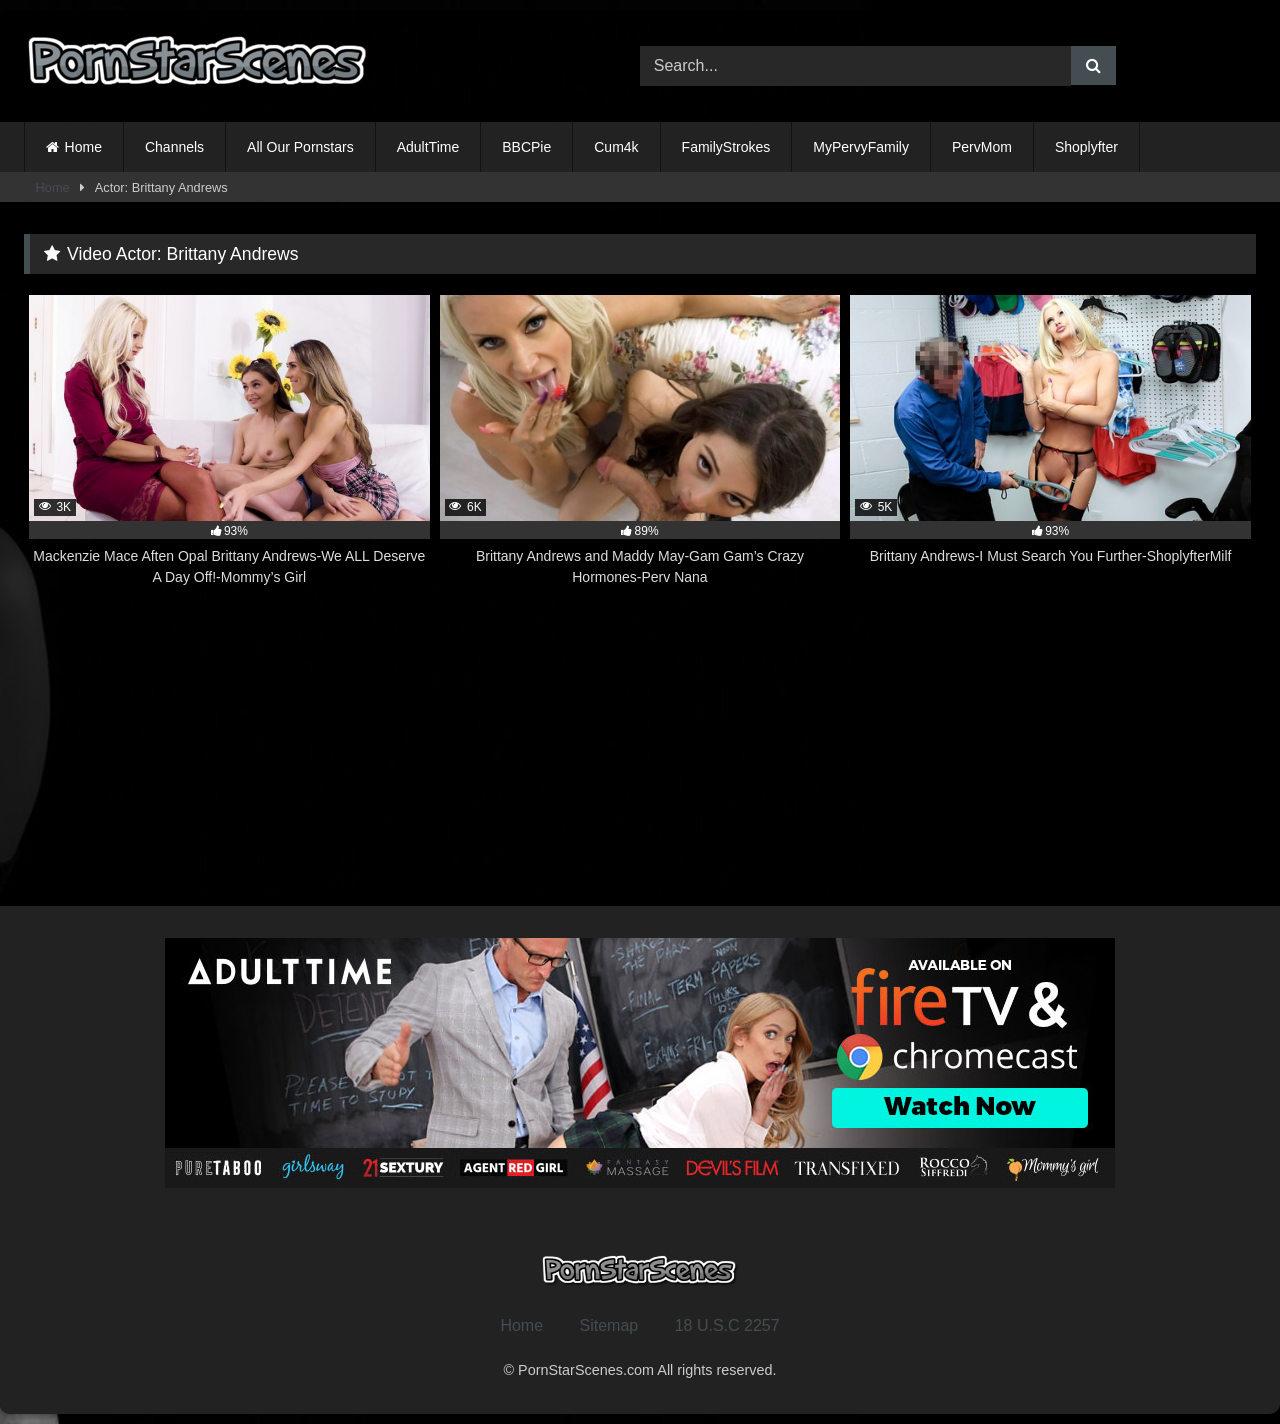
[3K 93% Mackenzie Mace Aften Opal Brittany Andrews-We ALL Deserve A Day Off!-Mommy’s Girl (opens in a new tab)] (229, 441)
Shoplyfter (1086, 147)
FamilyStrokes (726, 147)
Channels (174, 147)
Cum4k (616, 147)
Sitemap (609, 1325)
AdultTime (428, 147)
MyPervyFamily (861, 147)
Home (83, 147)
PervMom (982, 147)
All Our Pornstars (300, 147)
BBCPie (526, 147)
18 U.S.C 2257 (727, 1325)
